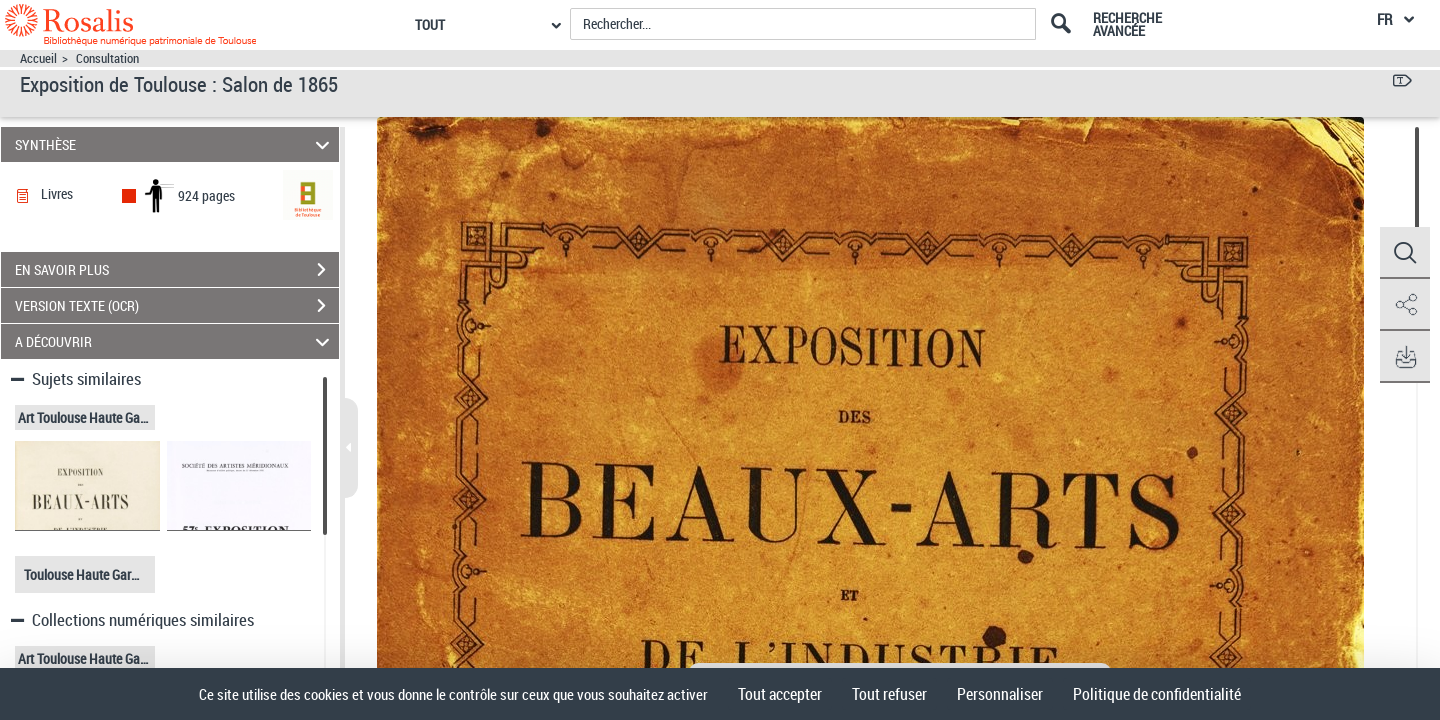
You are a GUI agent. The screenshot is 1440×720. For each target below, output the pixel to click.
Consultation (107, 58)
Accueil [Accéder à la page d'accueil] (38, 58)
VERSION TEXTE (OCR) (177, 306)
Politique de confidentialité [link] (1157, 694)
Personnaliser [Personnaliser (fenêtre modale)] (1000, 694)
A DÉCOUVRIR (175, 341)
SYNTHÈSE (175, 144)
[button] (1405, 253)
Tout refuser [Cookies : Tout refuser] (889, 694)
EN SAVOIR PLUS (177, 270)
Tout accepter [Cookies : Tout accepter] (780, 694)
